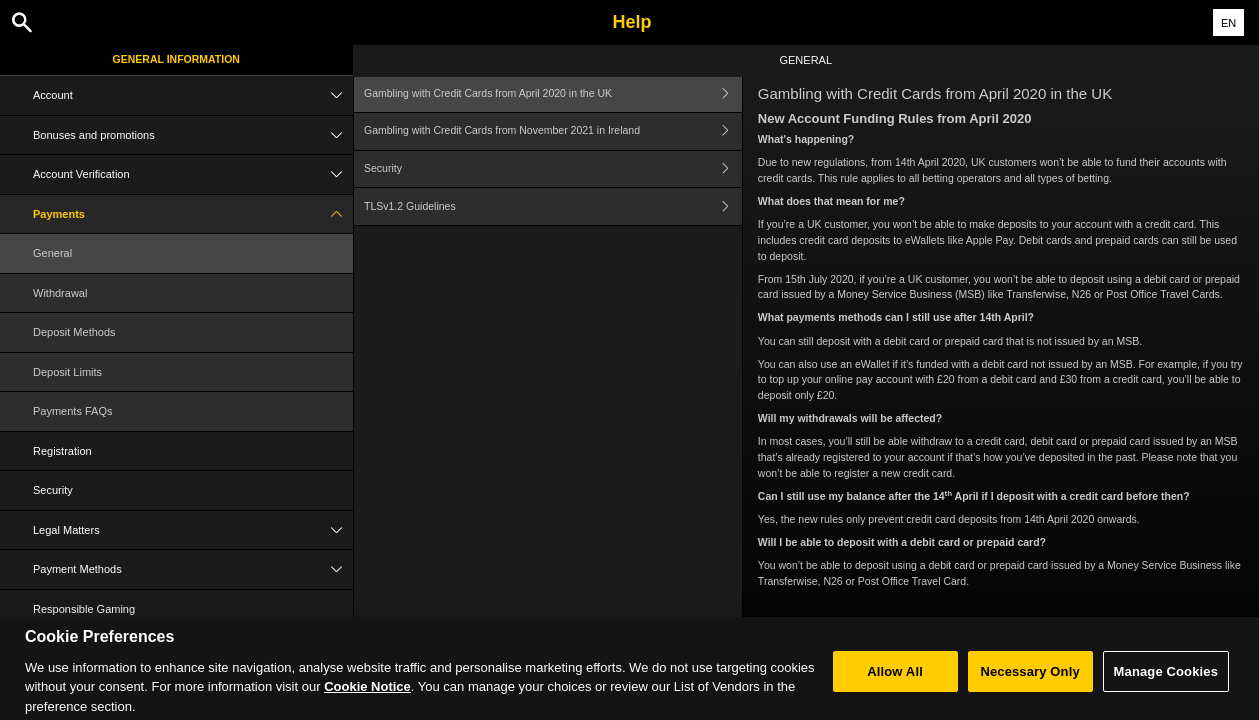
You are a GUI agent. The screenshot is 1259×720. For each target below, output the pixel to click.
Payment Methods (193, 569)
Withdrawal (60, 293)
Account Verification (193, 174)
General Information (176, 59)
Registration (62, 451)
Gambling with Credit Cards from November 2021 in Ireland (553, 131)
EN (1228, 23)
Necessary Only (1029, 680)
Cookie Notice (367, 696)
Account (193, 95)
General (52, 253)
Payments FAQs (72, 411)
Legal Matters (193, 530)
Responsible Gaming (84, 609)
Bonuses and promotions (193, 135)
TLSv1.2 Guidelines (553, 206)
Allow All (895, 680)
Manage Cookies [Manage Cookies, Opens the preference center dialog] (1166, 680)
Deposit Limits (67, 372)
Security (53, 490)
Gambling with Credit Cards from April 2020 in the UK (553, 93)
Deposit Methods (74, 332)
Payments (193, 214)
